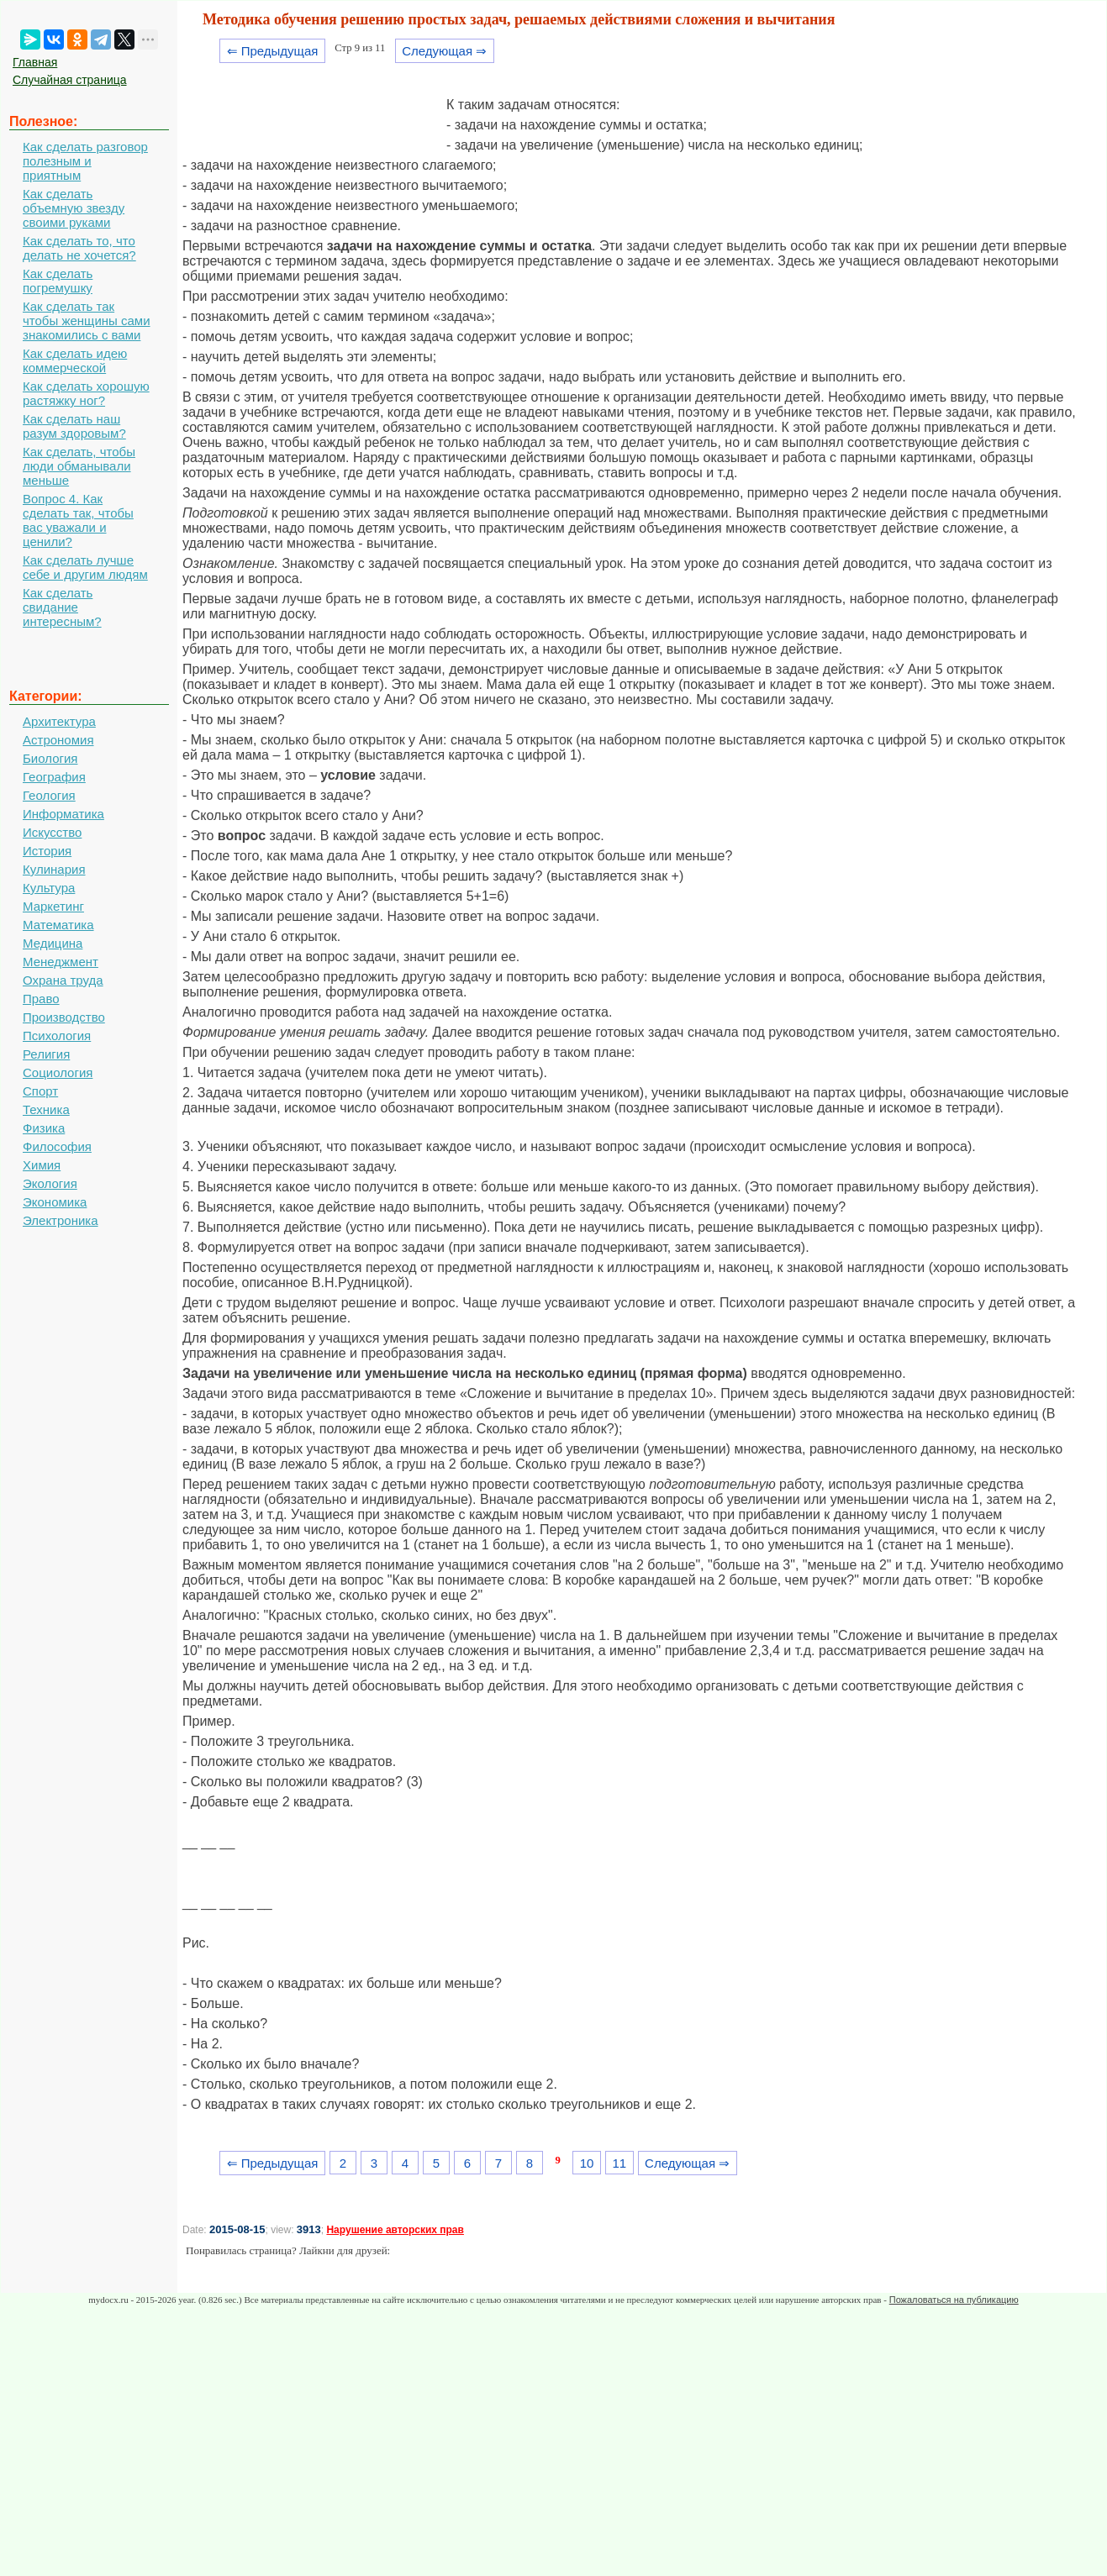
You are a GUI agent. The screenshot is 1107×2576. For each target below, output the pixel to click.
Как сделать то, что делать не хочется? (79, 248)
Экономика (55, 1202)
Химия (42, 1165)
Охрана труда (63, 980)
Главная (35, 62)
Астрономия (58, 740)
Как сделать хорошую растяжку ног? (86, 393)
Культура (49, 888)
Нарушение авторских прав (394, 2230)
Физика (44, 1128)
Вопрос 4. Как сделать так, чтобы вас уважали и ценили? (78, 520)
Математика (58, 924)
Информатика (63, 814)
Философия (57, 1146)
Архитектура (59, 721)
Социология (57, 1072)
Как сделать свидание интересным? (62, 607)
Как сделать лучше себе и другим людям (85, 567)
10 (587, 2163)
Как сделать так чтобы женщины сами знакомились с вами (86, 320)
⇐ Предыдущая (273, 51)
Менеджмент (60, 961)
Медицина (52, 943)
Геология (49, 795)
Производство (64, 1017)
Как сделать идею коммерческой (75, 360)
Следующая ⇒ (444, 51)
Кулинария (54, 869)
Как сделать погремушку (57, 280)
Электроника (60, 1220)
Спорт (40, 1091)
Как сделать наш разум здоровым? (74, 426)
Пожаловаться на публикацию (954, 2300)
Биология (50, 758)
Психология (57, 1035)
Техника (46, 1109)
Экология (50, 1183)
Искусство (52, 832)
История (47, 851)
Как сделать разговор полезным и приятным (85, 160)
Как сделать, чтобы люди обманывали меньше (79, 465)
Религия (46, 1054)
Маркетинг (53, 906)
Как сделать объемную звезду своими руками (73, 208)
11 (619, 2163)
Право (41, 998)
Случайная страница (70, 80)
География (54, 777)
